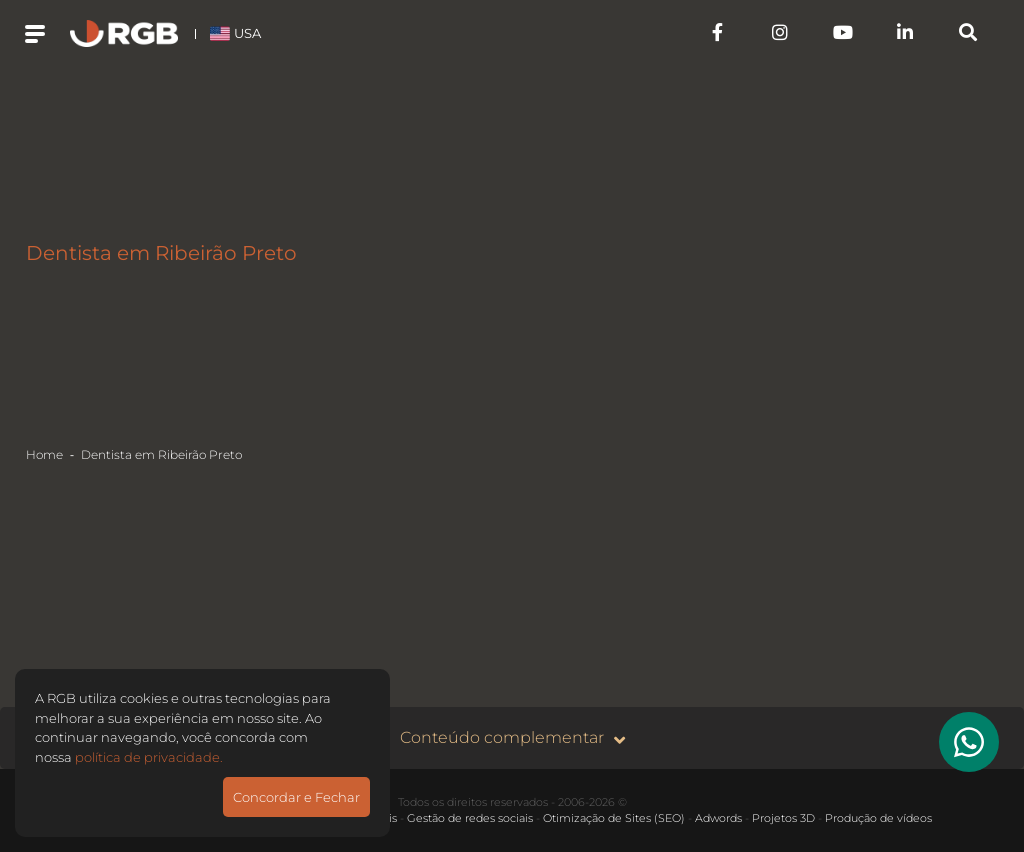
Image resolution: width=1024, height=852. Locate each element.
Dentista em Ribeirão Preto (161, 454)
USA (235, 33)
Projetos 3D (783, 818)
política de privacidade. (149, 757)
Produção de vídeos (878, 818)
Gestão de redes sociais (470, 818)
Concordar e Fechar (296, 797)
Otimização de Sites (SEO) (614, 818)
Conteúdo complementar (512, 738)
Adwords (718, 818)
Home (44, 454)
